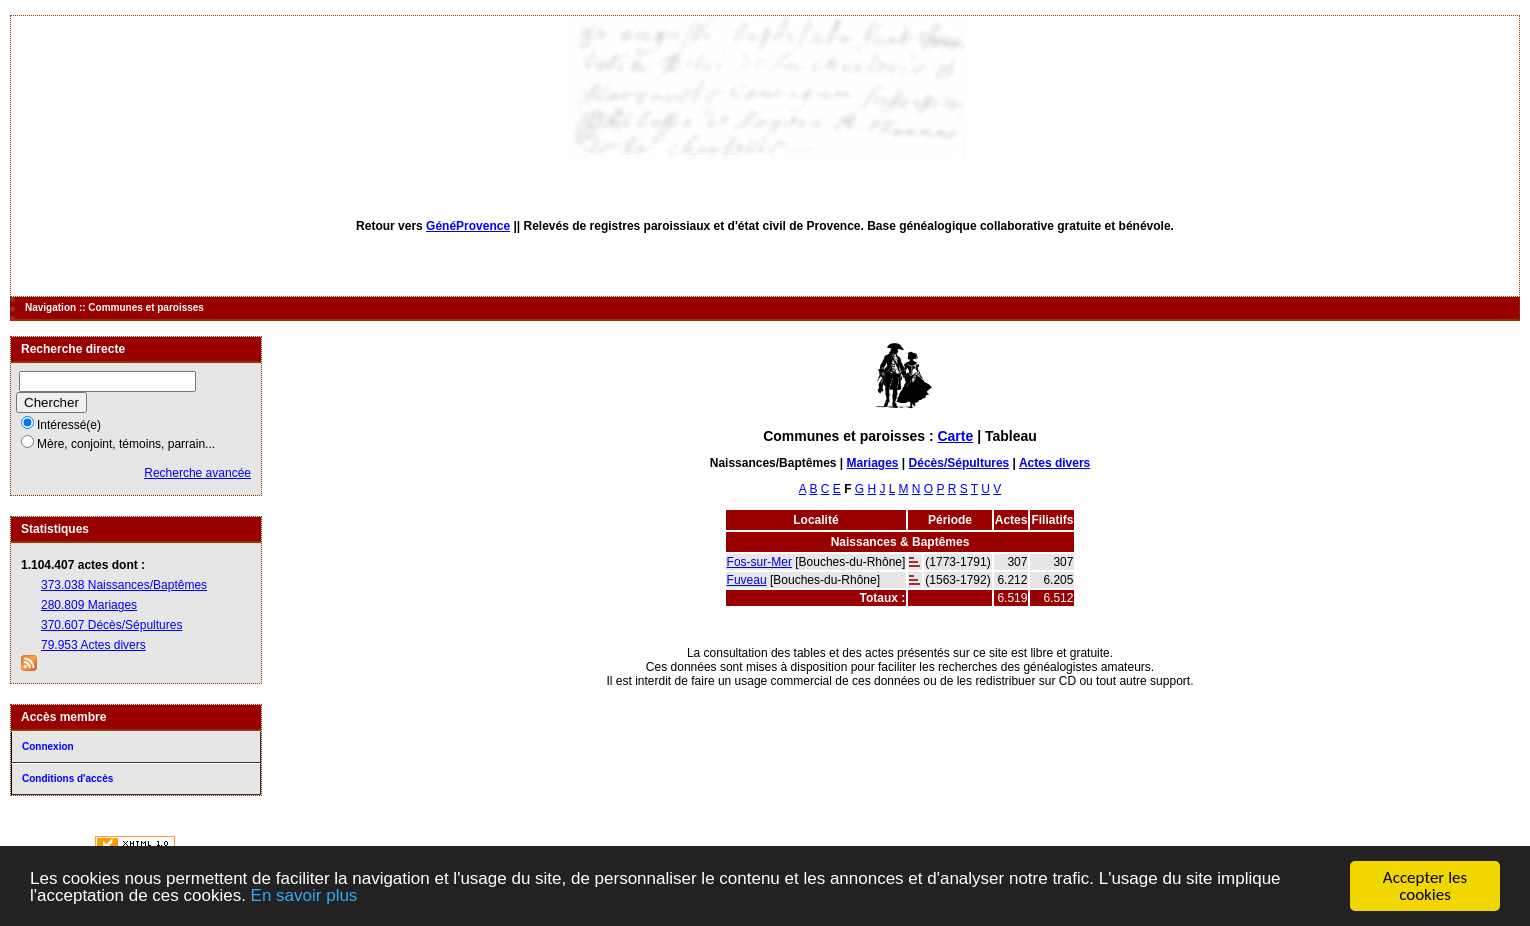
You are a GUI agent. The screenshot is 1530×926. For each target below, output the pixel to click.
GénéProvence (468, 226)
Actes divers (1054, 463)
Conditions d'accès (67, 778)
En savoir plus (304, 896)
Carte (955, 436)
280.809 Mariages (89, 605)
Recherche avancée (197, 473)
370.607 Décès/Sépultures (111, 625)
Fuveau (747, 580)
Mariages (873, 463)
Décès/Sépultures (959, 463)
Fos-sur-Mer (759, 562)
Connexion (48, 746)
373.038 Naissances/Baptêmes (124, 585)
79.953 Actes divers (93, 645)
